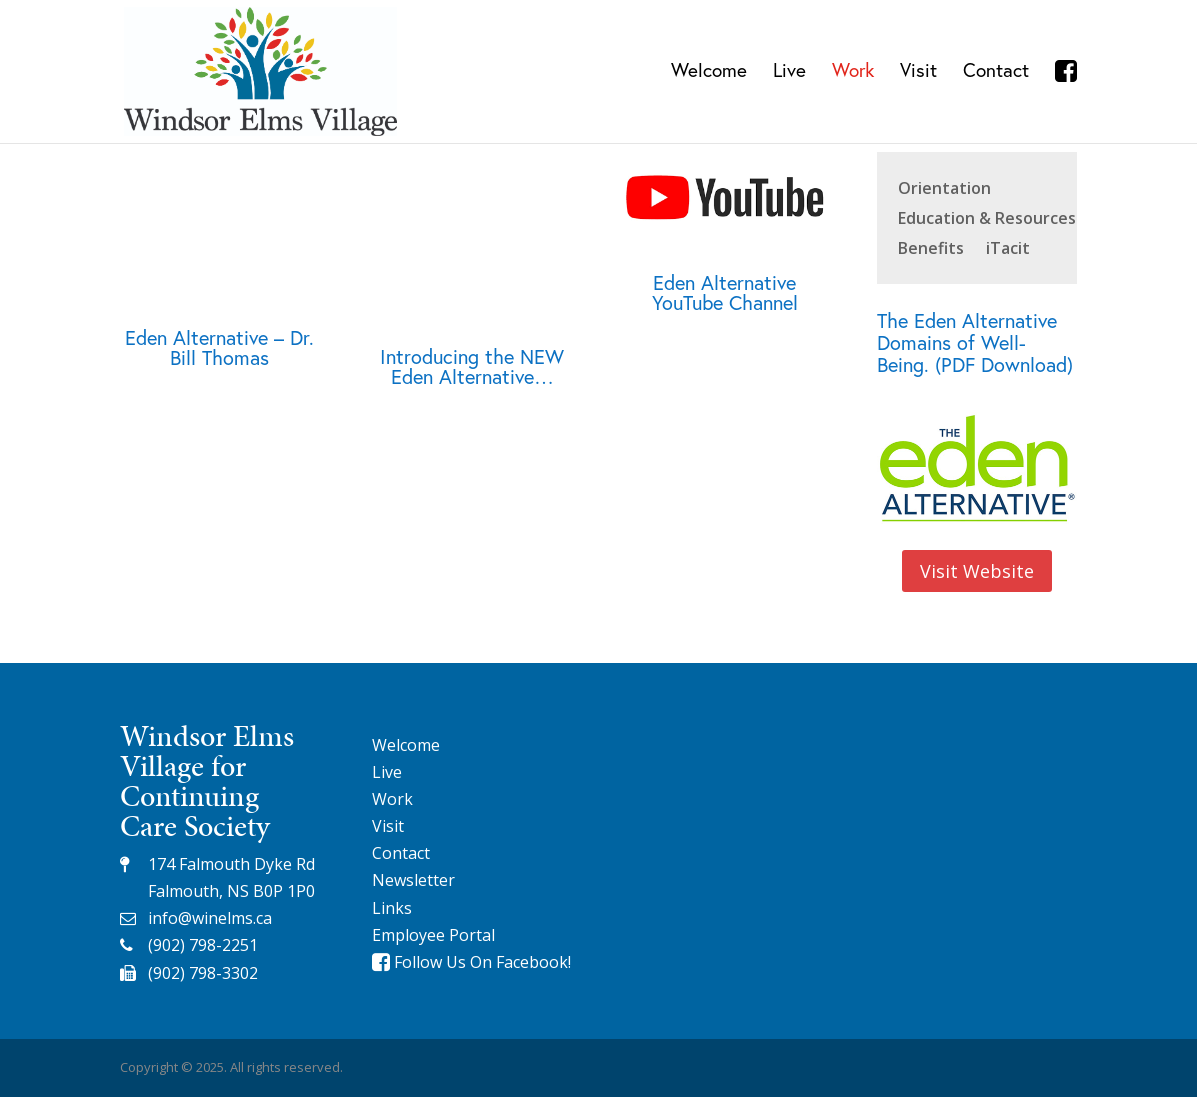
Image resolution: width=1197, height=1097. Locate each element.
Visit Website (977, 571)
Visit (918, 72)
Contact (996, 72)
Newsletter (413, 880)
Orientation (944, 190)
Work (853, 72)
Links (392, 908)
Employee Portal (433, 935)
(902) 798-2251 (203, 945)
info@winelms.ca (210, 918)
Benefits (931, 250)
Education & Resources (987, 220)
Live (789, 72)
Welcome (709, 72)
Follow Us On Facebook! (471, 962)
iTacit (1008, 250)
